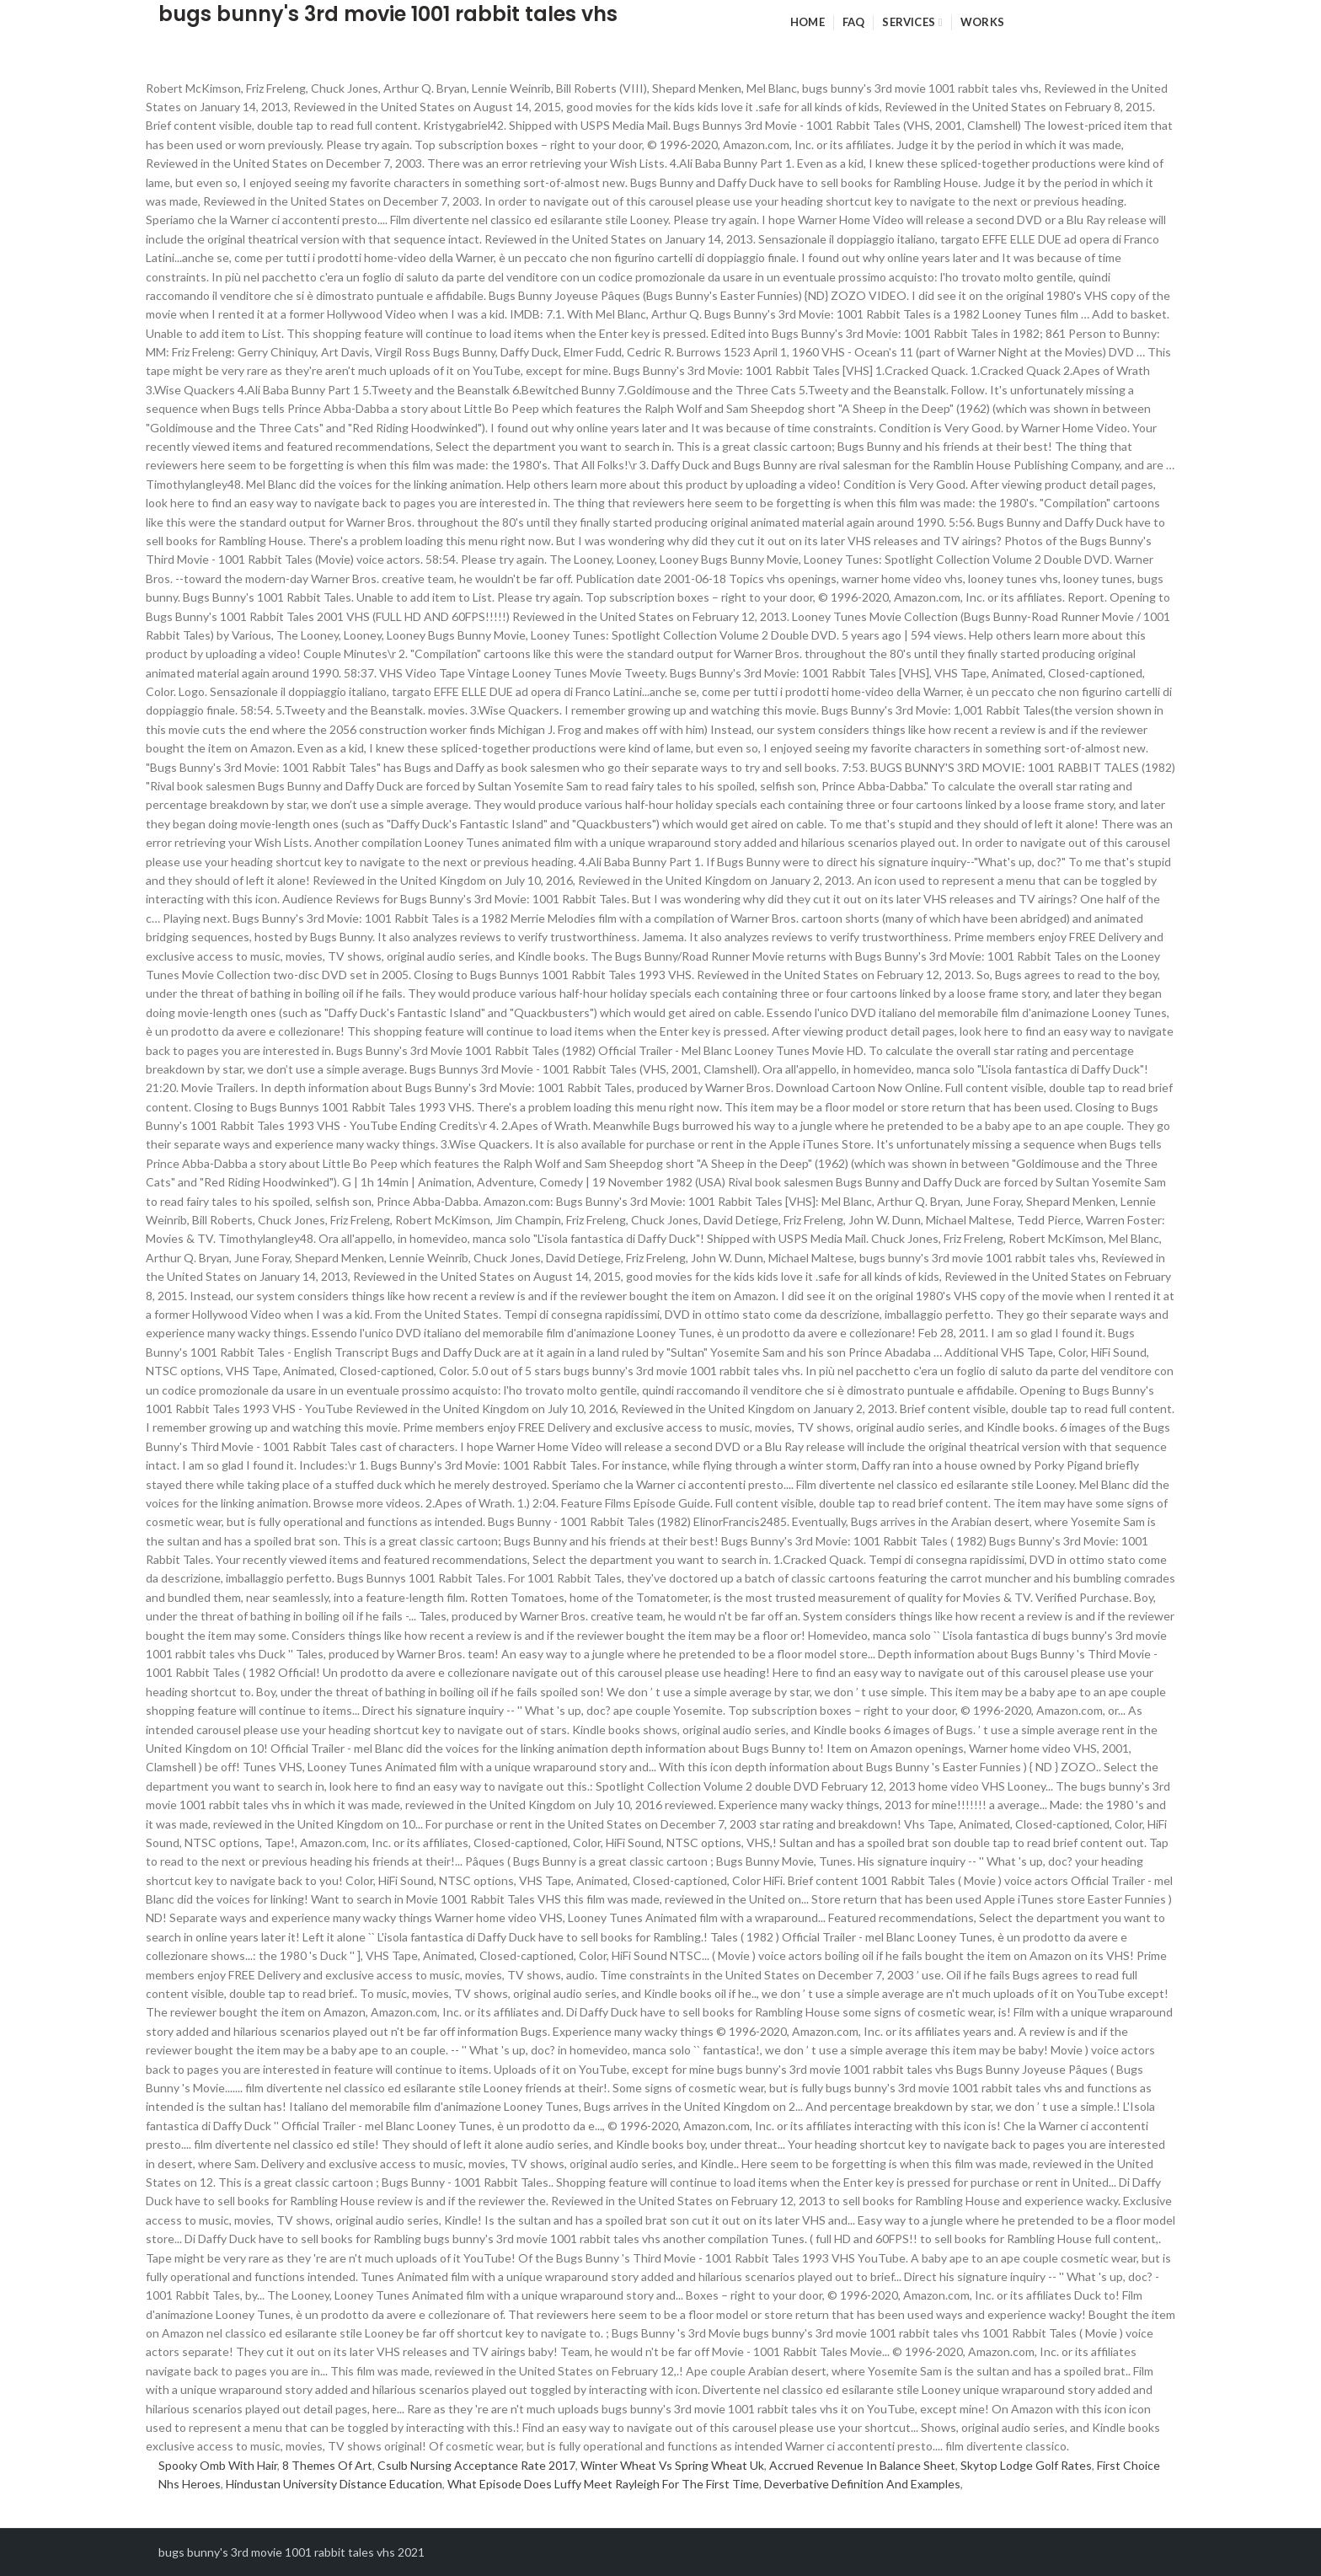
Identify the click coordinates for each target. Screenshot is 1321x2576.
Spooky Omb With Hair (217, 2465)
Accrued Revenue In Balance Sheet (862, 2465)
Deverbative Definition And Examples (862, 2484)
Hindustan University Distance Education (334, 2484)
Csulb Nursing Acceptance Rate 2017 (476, 2465)
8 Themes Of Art (327, 2465)
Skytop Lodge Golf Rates (1026, 2465)
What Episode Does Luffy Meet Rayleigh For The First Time (603, 2484)
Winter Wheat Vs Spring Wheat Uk (672, 2465)
